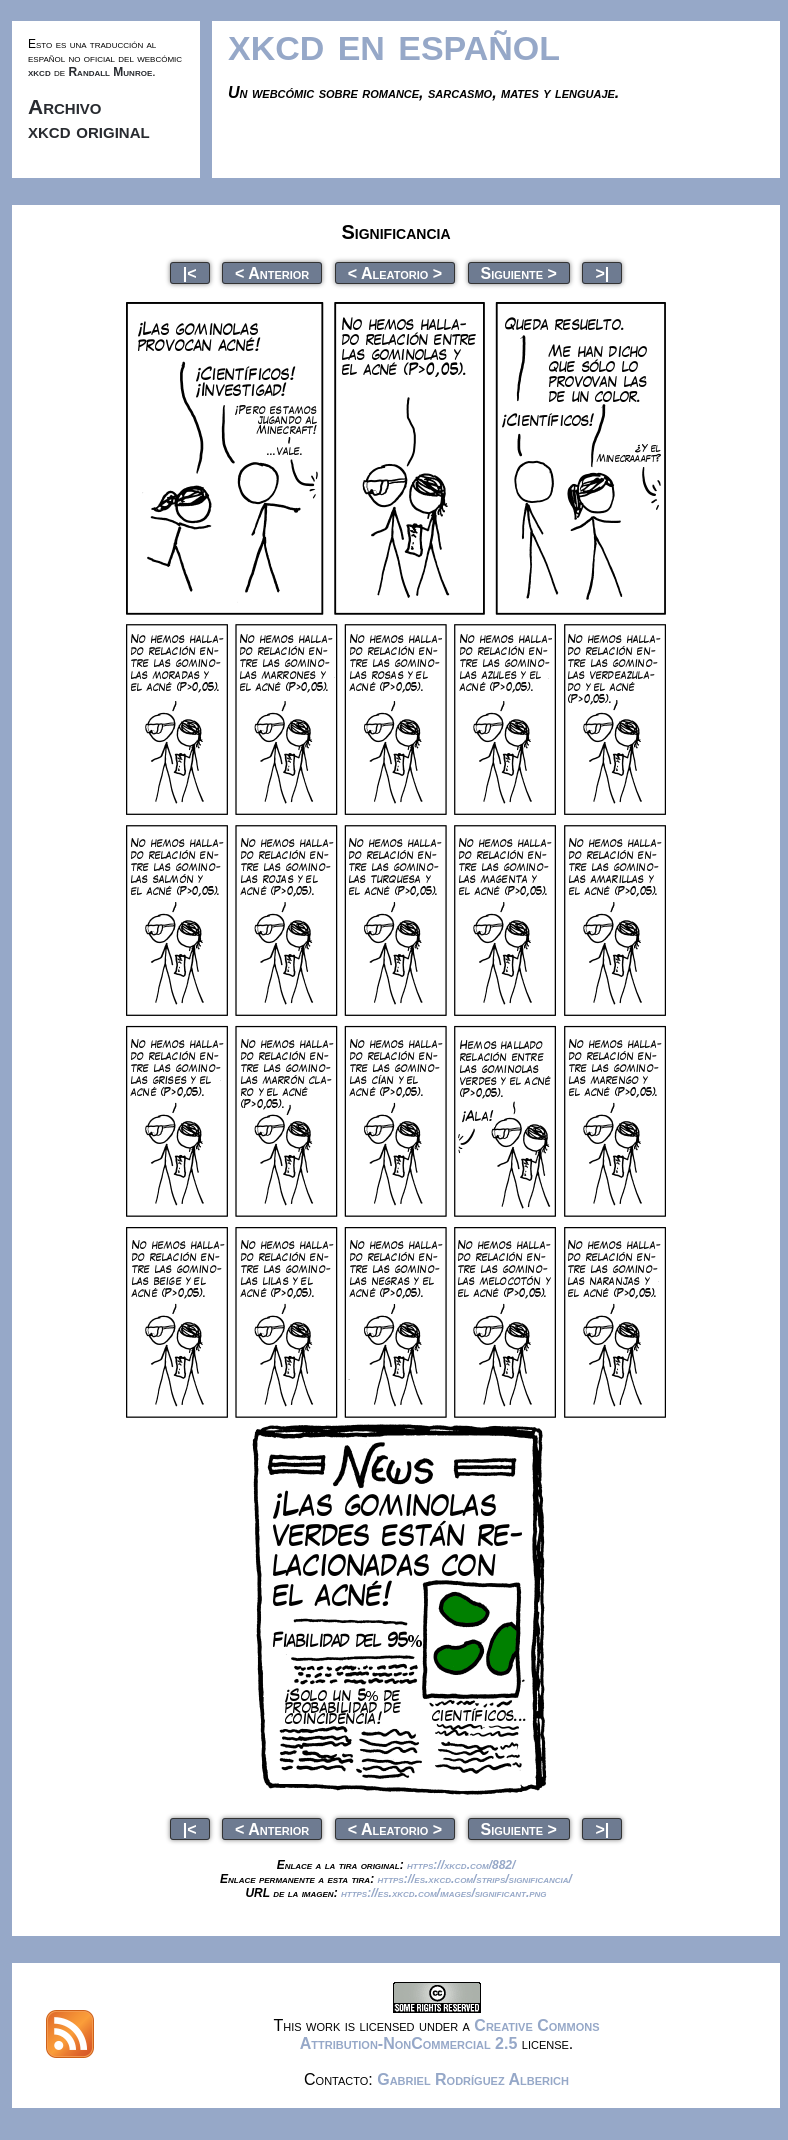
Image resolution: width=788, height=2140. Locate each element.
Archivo (65, 106)
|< (190, 272)
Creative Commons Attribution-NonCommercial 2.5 (450, 2034)
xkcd (39, 72)
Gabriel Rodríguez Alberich (473, 2079)
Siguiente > (519, 272)
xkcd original (89, 130)
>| (602, 272)
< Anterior (272, 272)
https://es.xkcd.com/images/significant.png (444, 1893)
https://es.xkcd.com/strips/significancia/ (474, 1879)
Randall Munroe (110, 72)
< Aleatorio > (395, 272)
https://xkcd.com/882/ (461, 1865)
